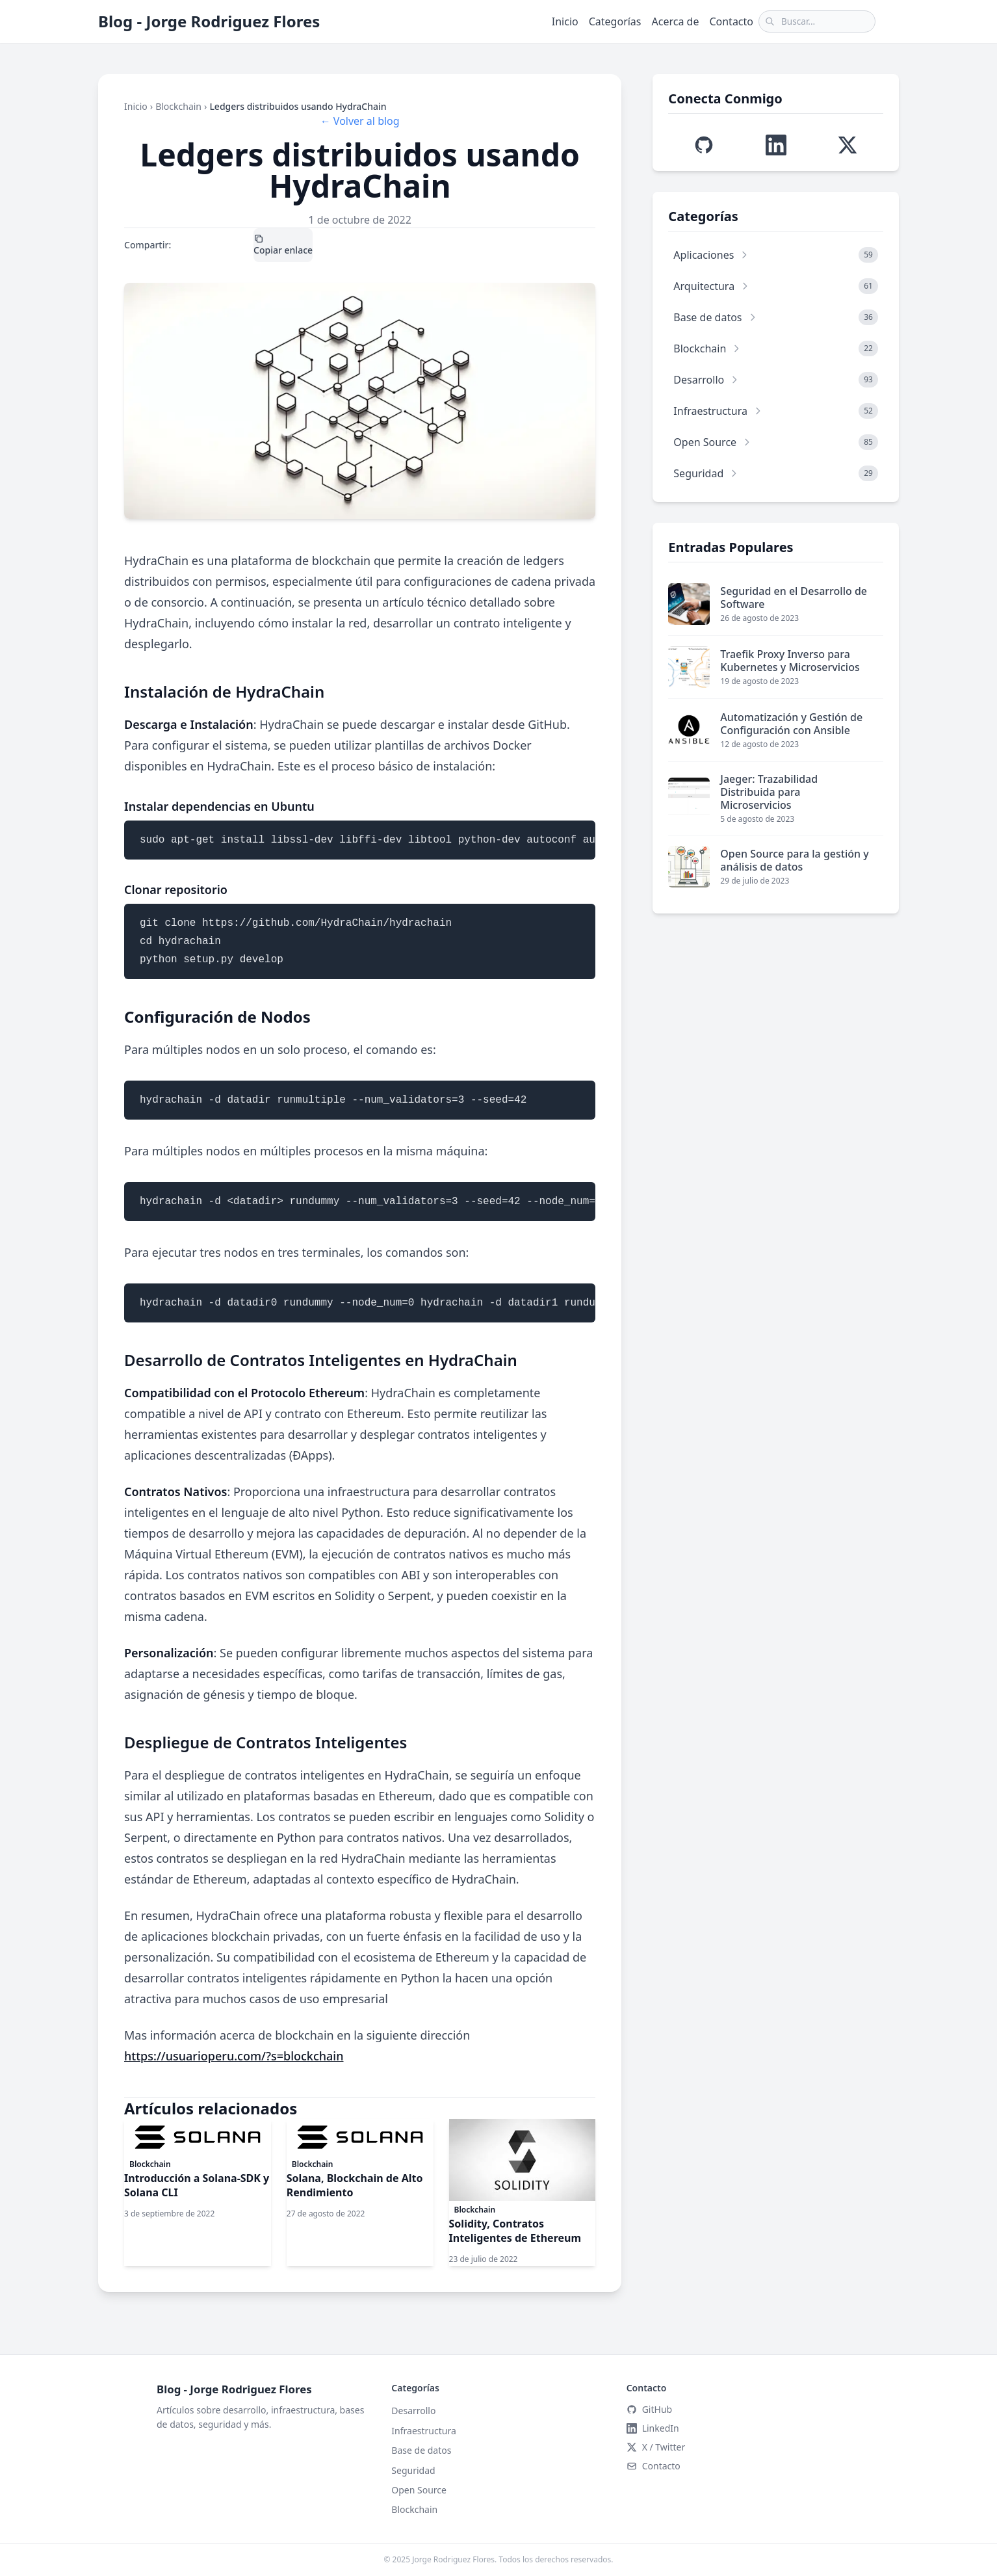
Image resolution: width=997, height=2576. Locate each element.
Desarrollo (413, 2410)
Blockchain (178, 106)
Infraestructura (423, 2431)
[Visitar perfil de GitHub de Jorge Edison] (703, 145)
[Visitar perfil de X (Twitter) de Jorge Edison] (847, 145)
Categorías (615, 21)
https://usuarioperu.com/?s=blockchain (234, 2056)
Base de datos (421, 2450)
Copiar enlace (283, 244)
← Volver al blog (360, 121)
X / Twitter (193, 244)
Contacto (731, 21)
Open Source (419, 2490)
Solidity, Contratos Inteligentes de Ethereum (515, 2230)
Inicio (565, 21)
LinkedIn (234, 244)
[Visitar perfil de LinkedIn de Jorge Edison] (776, 145)
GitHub (650, 2409)
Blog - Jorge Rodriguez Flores (209, 21)
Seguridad (413, 2470)
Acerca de (675, 21)
